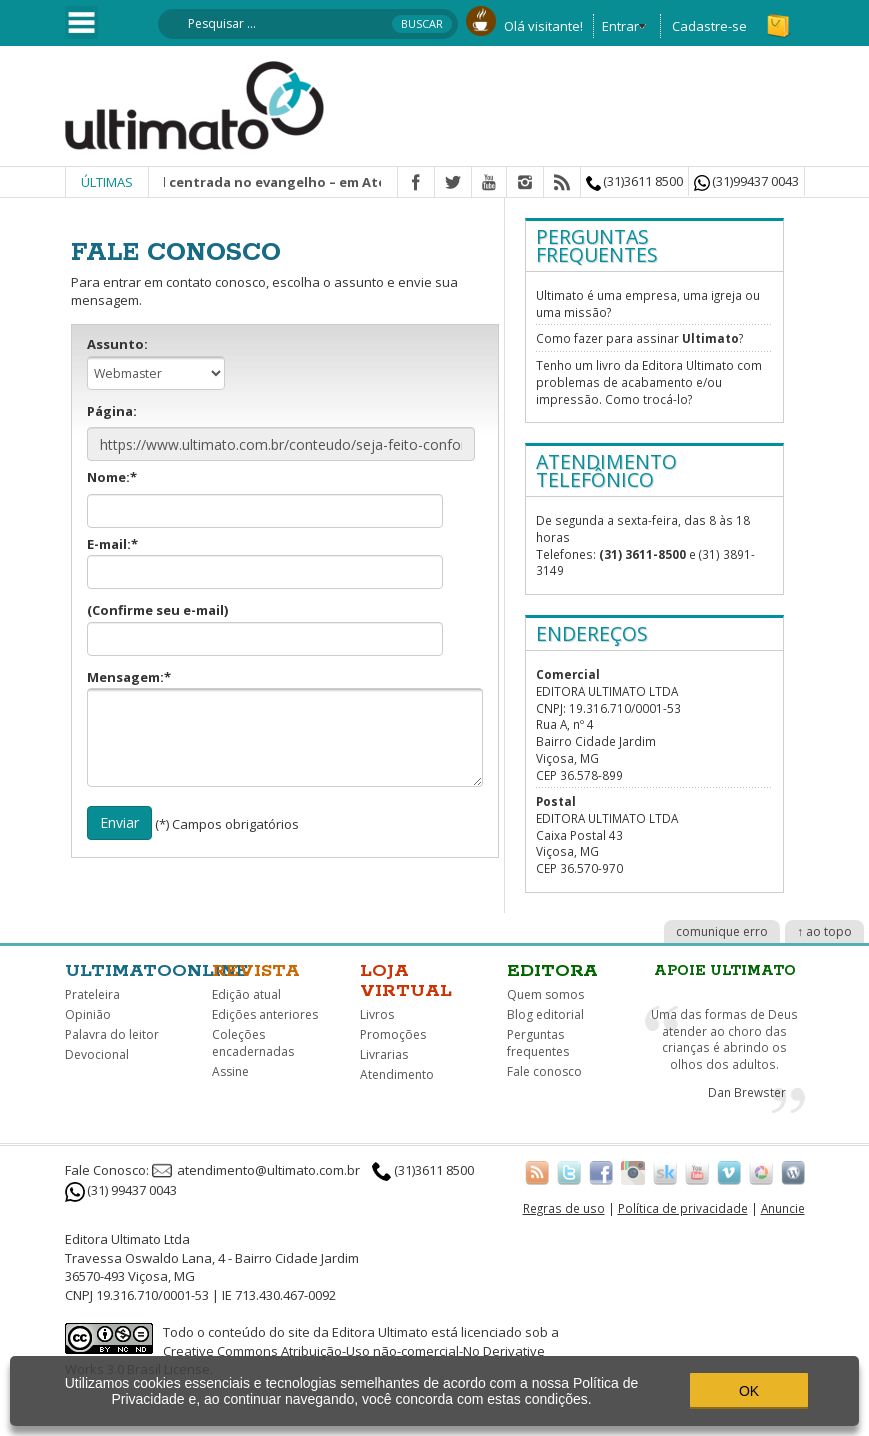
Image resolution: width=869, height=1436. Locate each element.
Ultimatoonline (157, 971)
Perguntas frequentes (538, 1043)
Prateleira (92, 994)
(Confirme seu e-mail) (265, 628)
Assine (230, 1071)
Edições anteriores (265, 1014)
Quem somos (545, 994)
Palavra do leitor (112, 1034)
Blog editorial (545, 1014)
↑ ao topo (824, 931)
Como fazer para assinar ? (639, 338)
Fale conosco (544, 1071)
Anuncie (783, 1208)
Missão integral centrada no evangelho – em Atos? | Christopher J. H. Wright (348, 182)
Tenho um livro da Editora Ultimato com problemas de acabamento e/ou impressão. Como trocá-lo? (649, 381)
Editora (552, 971)
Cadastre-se (709, 26)
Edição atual (246, 994)
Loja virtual (406, 981)
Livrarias (384, 1054)
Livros (377, 1014)
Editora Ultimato (380, 1332)
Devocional (97, 1054)
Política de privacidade (683, 1208)
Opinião (88, 1014)
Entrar (620, 26)
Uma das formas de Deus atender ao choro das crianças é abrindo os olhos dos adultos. (724, 1039)
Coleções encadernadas (253, 1043)
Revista (256, 971)
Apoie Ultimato (725, 971)
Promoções (393, 1034)
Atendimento (397, 1074)
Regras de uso (564, 1208)
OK (749, 1391)
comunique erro (722, 931)
